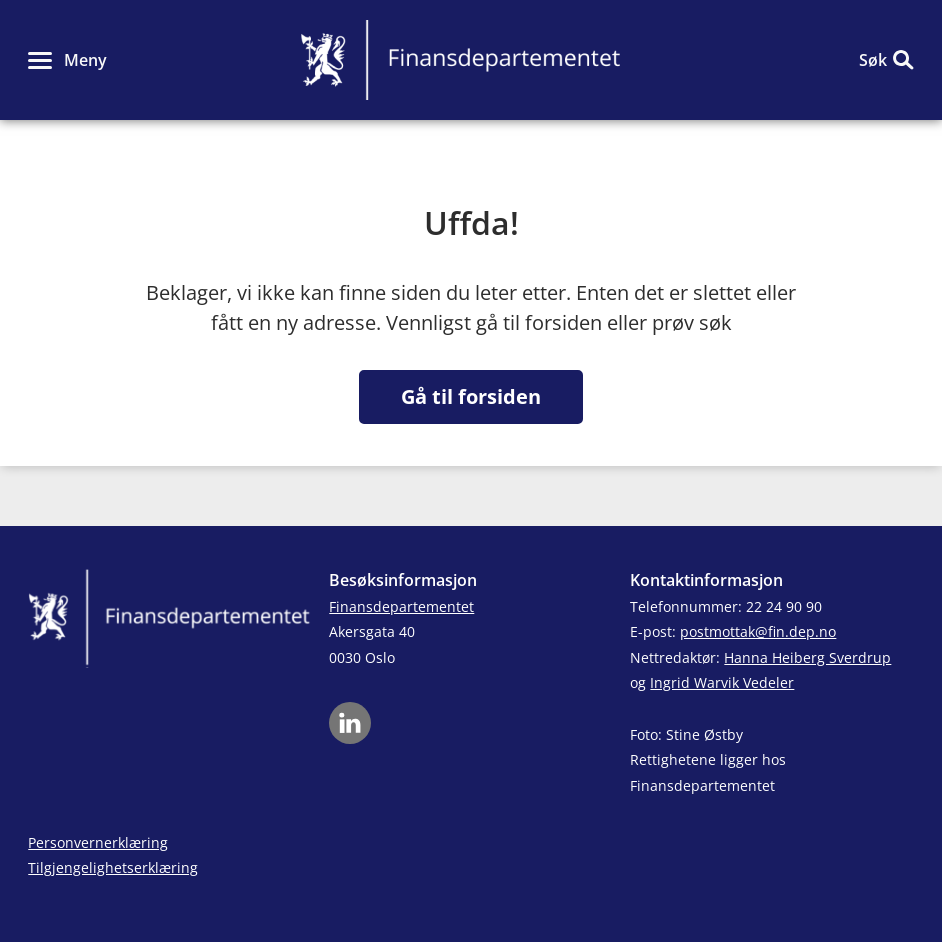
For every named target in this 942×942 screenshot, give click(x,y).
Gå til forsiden (471, 396)
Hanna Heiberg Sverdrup (807, 657)
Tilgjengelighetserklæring (113, 867)
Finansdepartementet (401, 606)
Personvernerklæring (98, 842)
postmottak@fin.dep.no (758, 631)
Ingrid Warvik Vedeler (722, 682)
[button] (67, 60)
